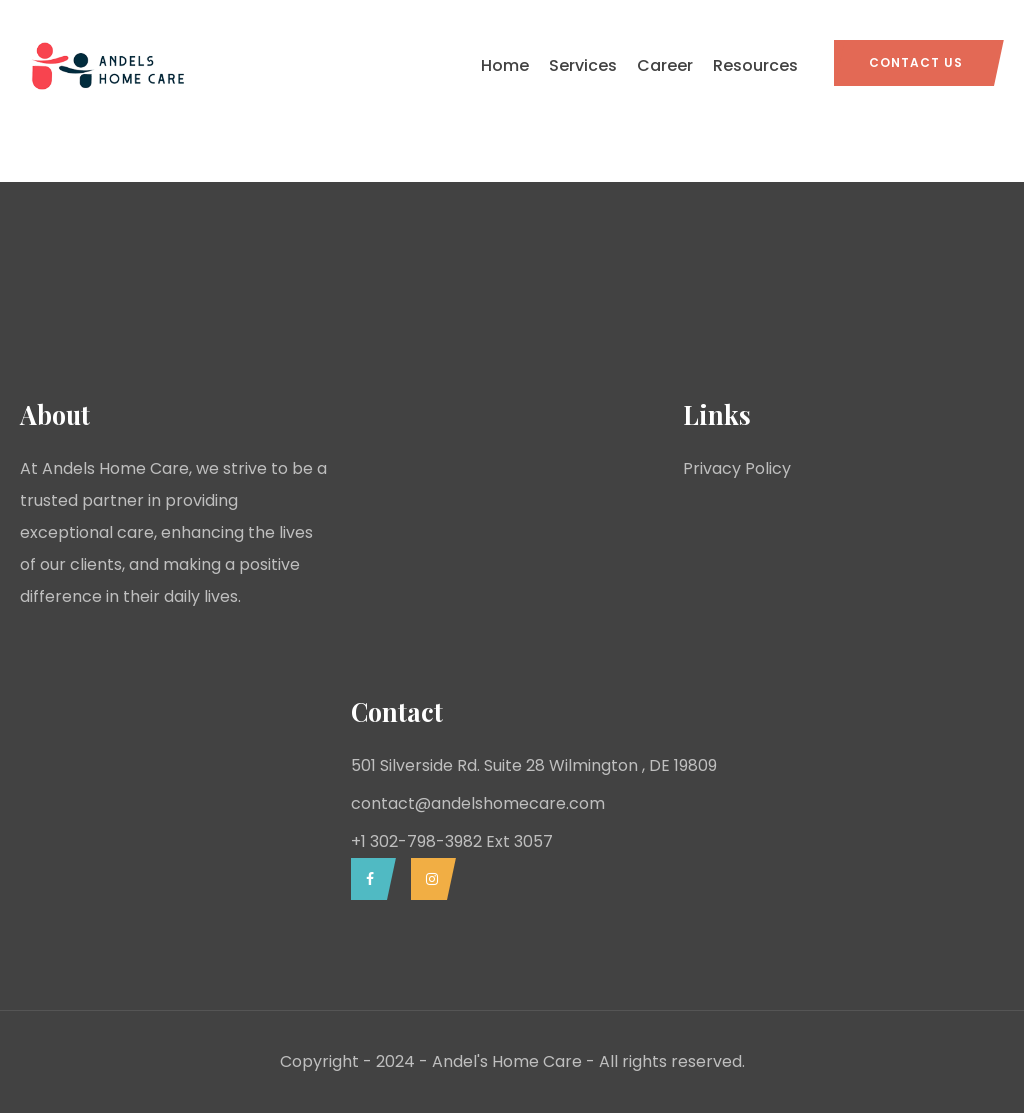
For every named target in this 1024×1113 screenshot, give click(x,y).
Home (505, 65)
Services (583, 65)
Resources (755, 65)
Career (665, 65)
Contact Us (916, 62)
